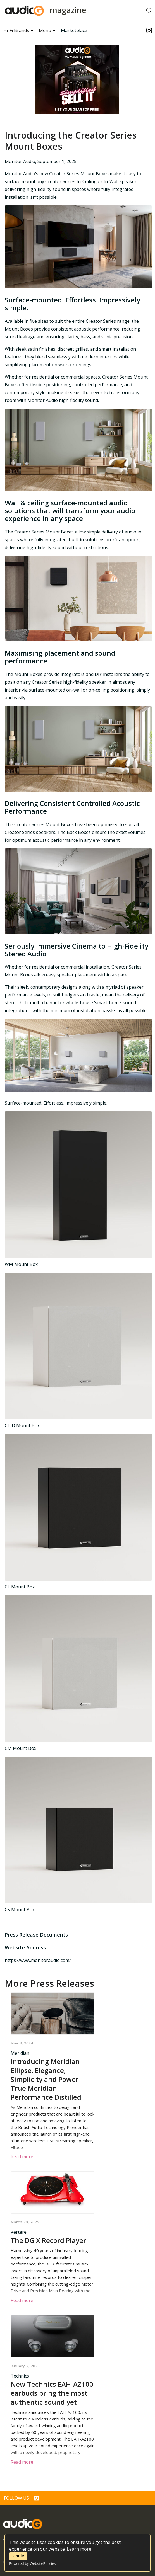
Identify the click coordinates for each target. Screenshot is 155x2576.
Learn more (79, 2549)
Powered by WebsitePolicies (32, 2563)
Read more (22, 2156)
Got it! (18, 2556)
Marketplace (74, 30)
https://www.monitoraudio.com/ (38, 1960)
